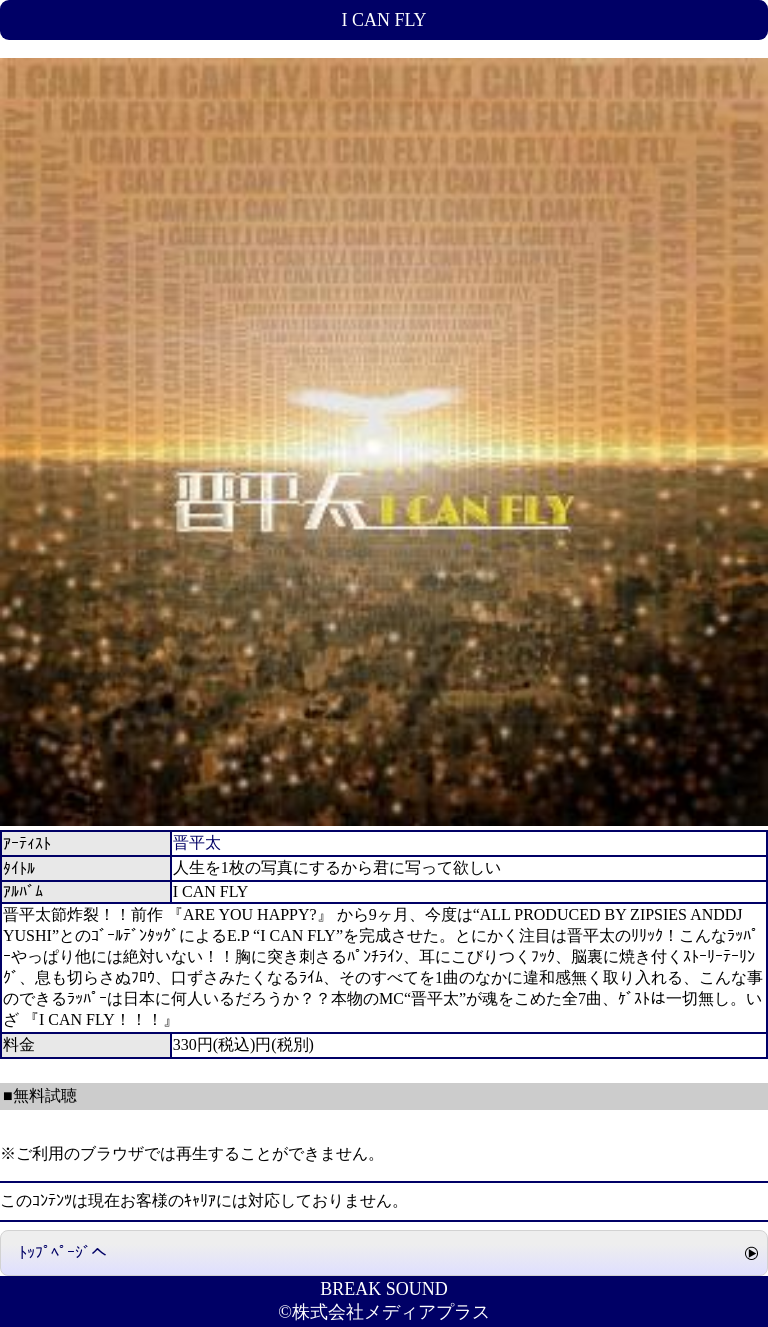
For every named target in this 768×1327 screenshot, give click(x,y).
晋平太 (197, 842)
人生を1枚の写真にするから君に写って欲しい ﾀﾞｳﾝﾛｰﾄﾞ (156, 1073)
